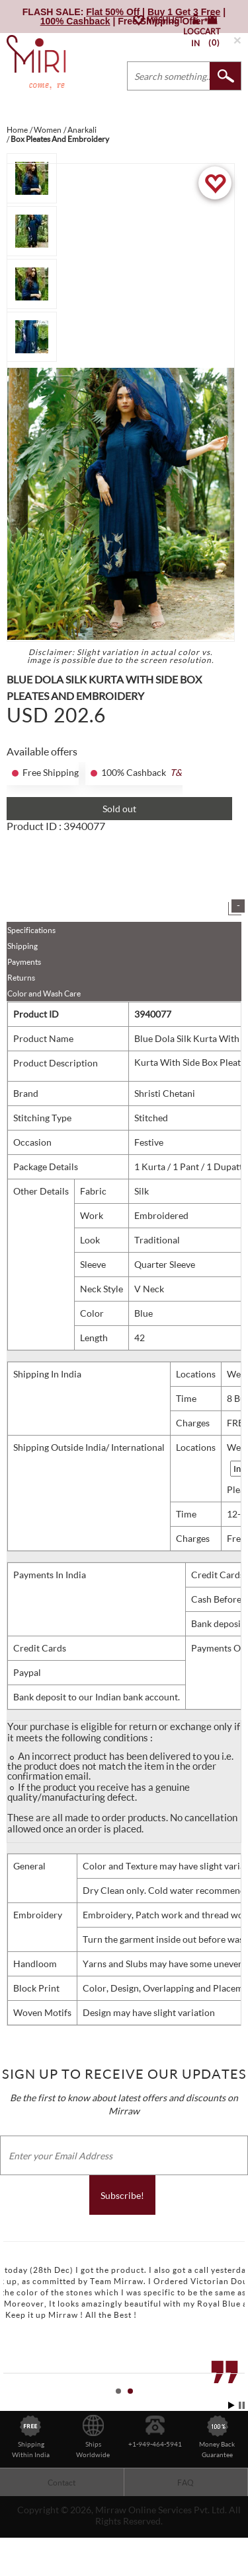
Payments (24, 962)
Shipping (22, 946)
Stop (242, 2405)
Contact (61, 2483)
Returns (21, 978)
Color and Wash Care (44, 993)
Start (231, 2405)
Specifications (31, 930)
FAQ (185, 2483)
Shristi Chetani (164, 1093)
